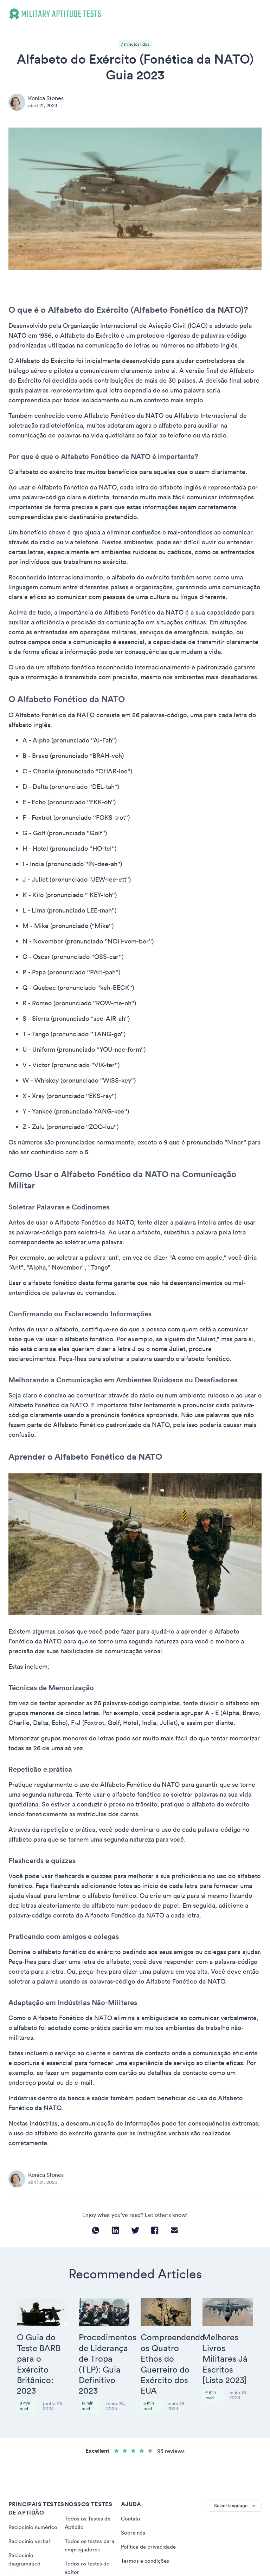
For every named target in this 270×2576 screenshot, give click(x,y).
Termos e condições (146, 2535)
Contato (131, 2493)
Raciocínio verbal (29, 2515)
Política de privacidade (149, 2521)
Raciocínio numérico (33, 2501)
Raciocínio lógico (29, 2552)
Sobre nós (133, 2507)
